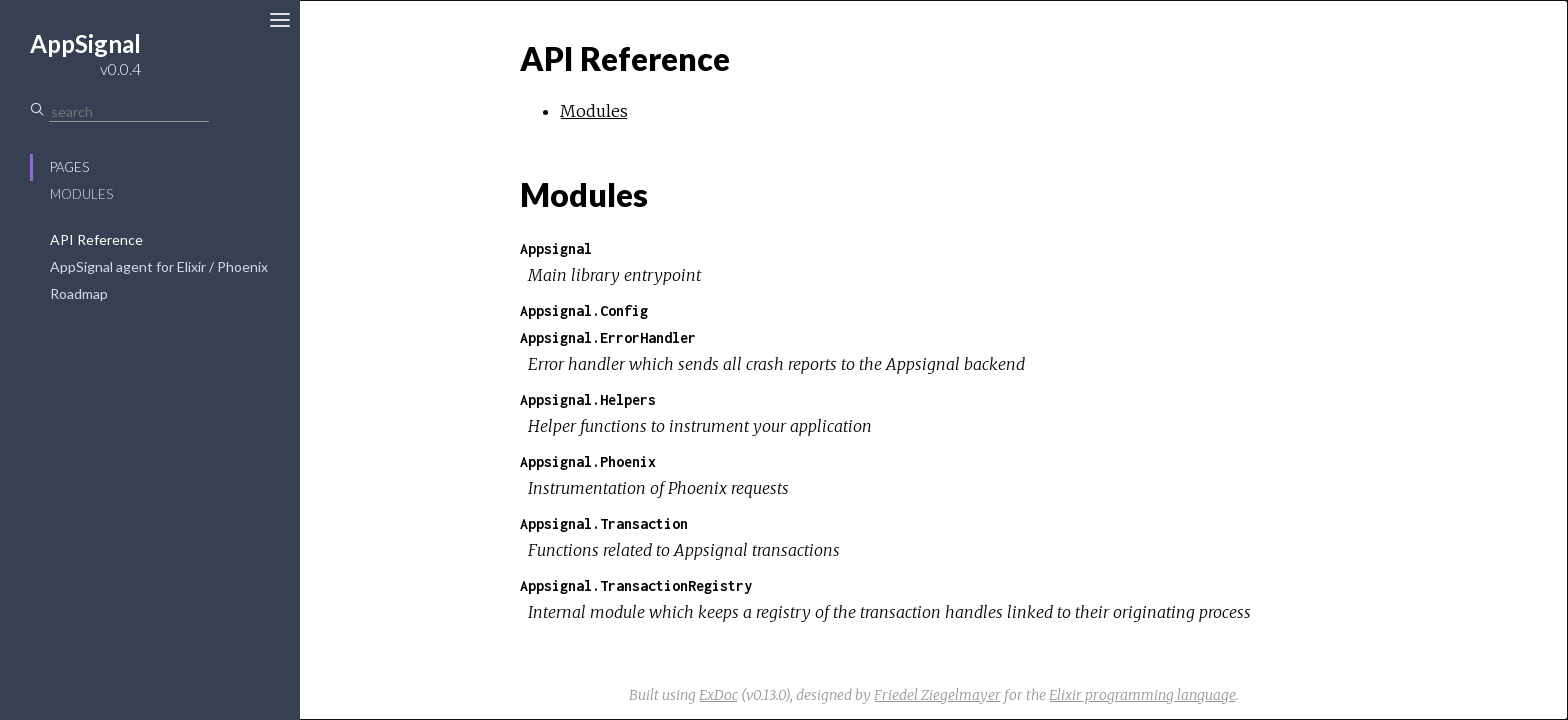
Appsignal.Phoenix (588, 461)
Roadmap (79, 293)
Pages (69, 167)
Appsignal (556, 248)
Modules (81, 194)
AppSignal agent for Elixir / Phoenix (159, 266)
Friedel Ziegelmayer (937, 695)
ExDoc (718, 695)
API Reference (96, 239)
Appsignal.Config (584, 310)
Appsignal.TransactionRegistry (636, 585)
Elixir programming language (1142, 695)
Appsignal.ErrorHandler (608, 337)
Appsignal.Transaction (604, 523)
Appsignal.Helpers (588, 399)
